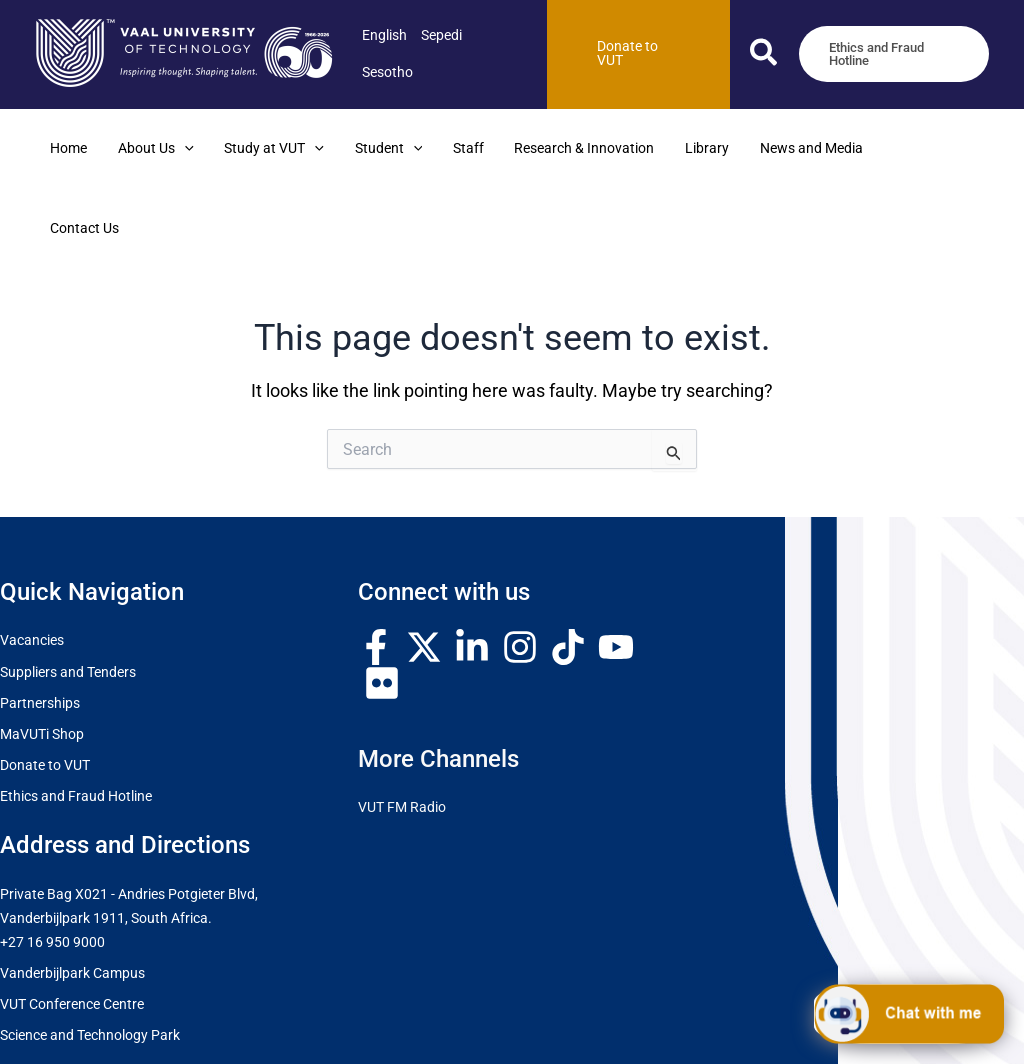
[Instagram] (520, 568)
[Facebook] (376, 568)
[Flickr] (382, 604)
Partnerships (40, 623)
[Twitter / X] (424, 568)
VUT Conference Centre (72, 925)
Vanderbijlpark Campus (72, 893)
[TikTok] (568, 568)
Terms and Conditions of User (685, 1031)
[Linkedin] (472, 568)
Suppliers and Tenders (68, 592)
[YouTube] (616, 568)
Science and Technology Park (90, 956)
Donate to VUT (45, 685)
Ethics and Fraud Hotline (76, 717)
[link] (384, 35)
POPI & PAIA (821, 1031)
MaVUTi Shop (42, 654)
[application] (181, 149)
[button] (764, 56)
